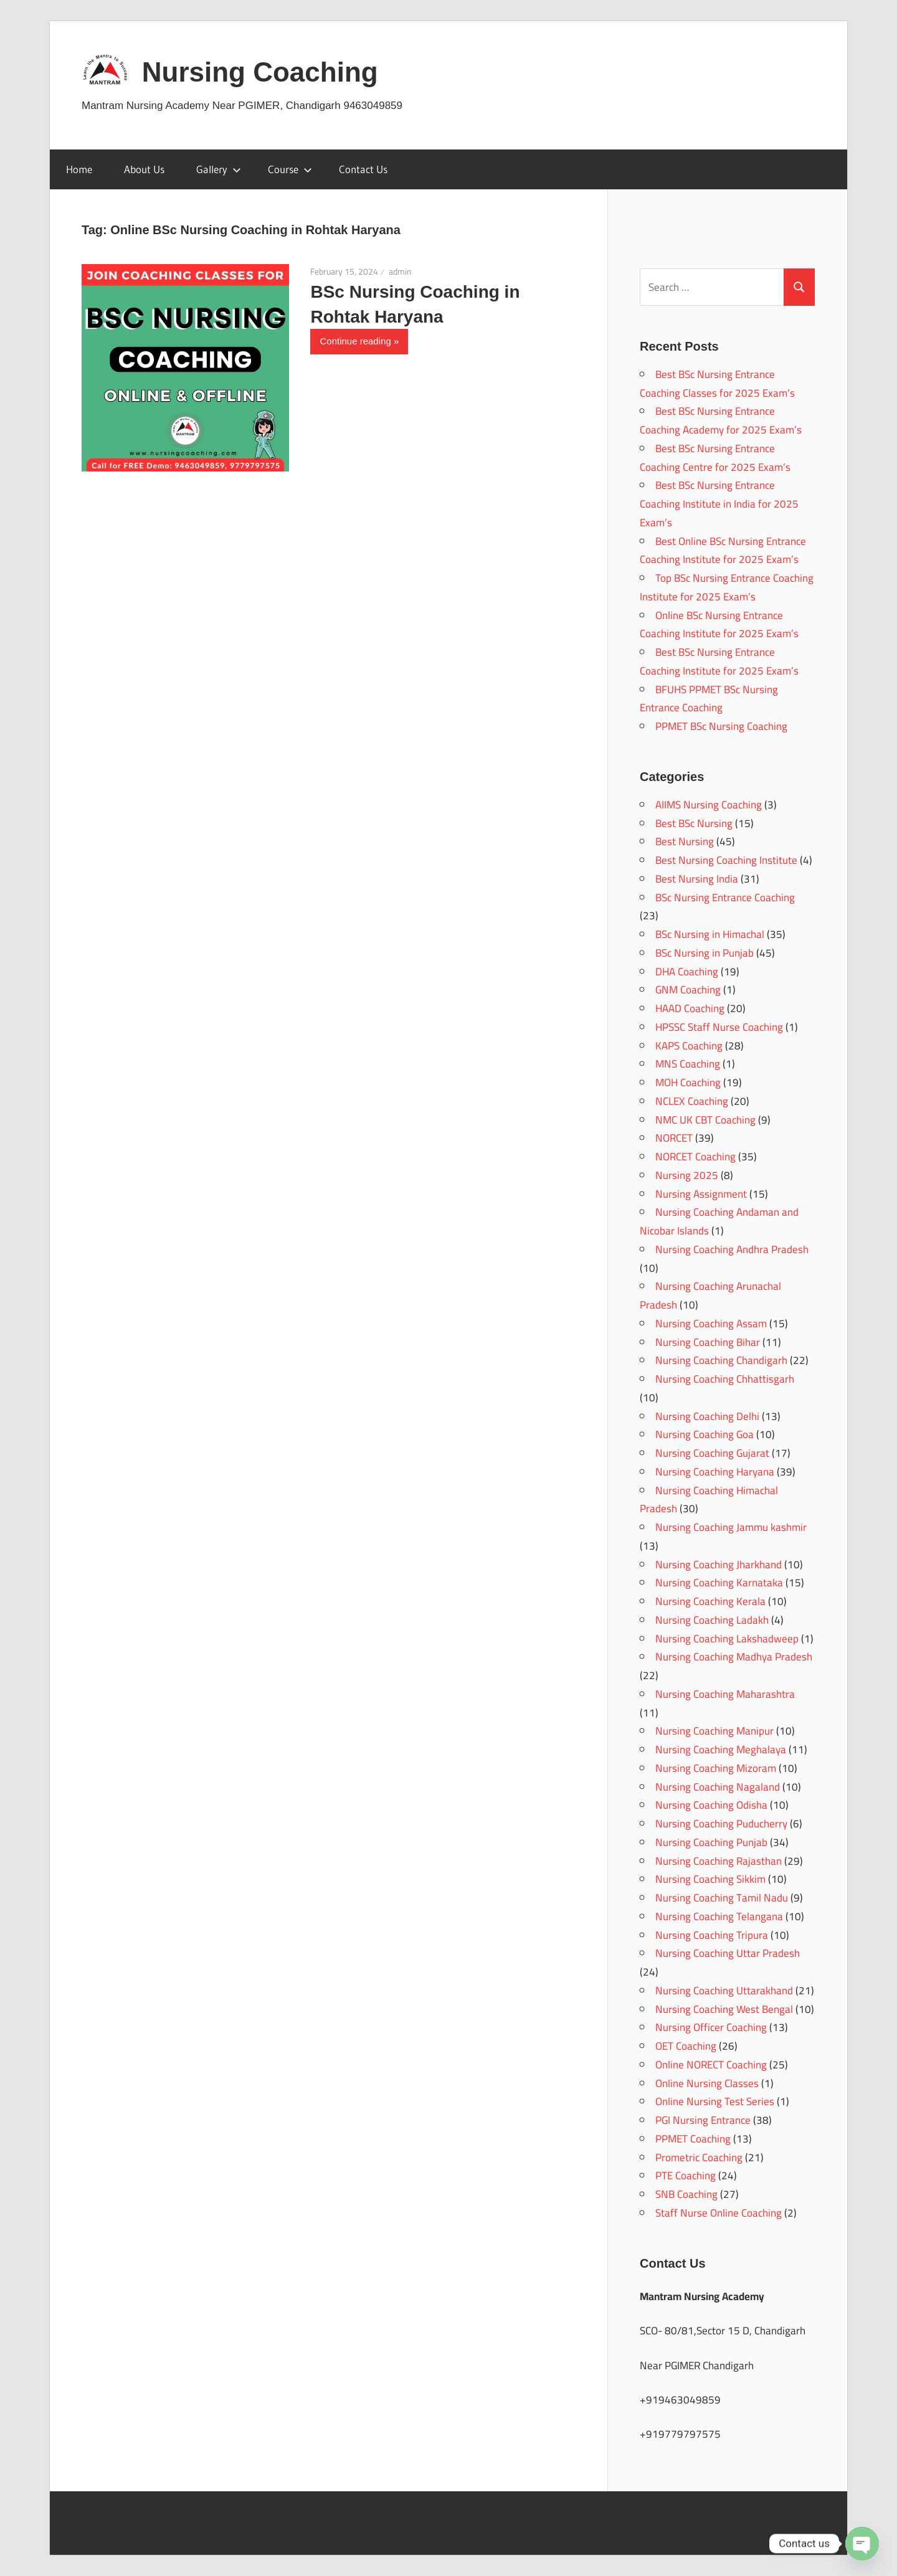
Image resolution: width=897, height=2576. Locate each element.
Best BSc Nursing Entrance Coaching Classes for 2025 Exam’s (717, 383)
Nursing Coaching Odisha (711, 1805)
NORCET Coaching (695, 1157)
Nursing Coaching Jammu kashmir (731, 1527)
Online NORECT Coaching (711, 2065)
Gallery (218, 169)
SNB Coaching (686, 2194)
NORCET (674, 1138)
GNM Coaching (688, 990)
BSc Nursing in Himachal (709, 934)
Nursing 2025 (686, 1175)
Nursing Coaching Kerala (710, 1601)
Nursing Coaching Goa (704, 1434)
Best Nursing (684, 841)
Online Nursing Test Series (714, 2101)
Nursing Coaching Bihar (707, 1342)
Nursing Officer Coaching (711, 2027)
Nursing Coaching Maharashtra (725, 1694)
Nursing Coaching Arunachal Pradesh (710, 1295)
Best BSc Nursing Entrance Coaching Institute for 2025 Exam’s (719, 661)
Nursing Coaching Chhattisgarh (724, 1379)
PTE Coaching (685, 2175)
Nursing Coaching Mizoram (715, 1768)
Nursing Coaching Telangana (719, 1916)
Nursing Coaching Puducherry (721, 1824)
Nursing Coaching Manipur (714, 1731)
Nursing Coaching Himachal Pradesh (709, 1499)
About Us (144, 169)
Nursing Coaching (260, 72)
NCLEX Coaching (691, 1101)
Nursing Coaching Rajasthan (718, 1861)
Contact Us (363, 169)
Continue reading (355, 341)
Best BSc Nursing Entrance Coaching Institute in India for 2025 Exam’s (719, 504)
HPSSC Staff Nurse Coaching (719, 1027)
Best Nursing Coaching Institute (726, 860)
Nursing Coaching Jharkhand (718, 1564)
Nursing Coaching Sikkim (710, 1879)
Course (290, 169)
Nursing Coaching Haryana (714, 1472)
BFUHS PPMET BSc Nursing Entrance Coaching (709, 699)
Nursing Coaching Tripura (711, 1935)
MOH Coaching (688, 1082)
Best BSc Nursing (694, 823)
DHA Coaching (686, 972)
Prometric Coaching (699, 2157)
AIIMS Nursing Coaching (708, 805)
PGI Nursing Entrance (703, 2120)
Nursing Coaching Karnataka (719, 1583)
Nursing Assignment (701, 1194)
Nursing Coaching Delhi (707, 1416)
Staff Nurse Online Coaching (718, 2213)
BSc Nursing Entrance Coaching (725, 897)
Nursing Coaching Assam (711, 1323)
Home (79, 169)
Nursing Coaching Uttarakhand (724, 1991)
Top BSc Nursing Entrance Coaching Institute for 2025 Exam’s (727, 587)
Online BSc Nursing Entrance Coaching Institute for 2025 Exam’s (719, 624)
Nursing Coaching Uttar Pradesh (727, 1953)
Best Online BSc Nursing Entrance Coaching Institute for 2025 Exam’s (723, 550)
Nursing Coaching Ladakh (712, 1620)
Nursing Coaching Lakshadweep (727, 1639)
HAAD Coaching (689, 1008)
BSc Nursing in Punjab (704, 953)
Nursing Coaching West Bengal (724, 2009)
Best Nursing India (696, 879)
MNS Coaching (687, 1064)
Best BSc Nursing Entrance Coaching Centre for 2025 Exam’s (715, 457)
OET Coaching (685, 2046)
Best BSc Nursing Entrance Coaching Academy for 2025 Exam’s (721, 420)
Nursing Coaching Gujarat (712, 1453)
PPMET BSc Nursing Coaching (721, 726)
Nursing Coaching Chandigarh (721, 1360)
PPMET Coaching (693, 2139)
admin (400, 271)
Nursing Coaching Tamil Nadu (721, 1898)
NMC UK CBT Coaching (705, 1120)
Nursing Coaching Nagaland (717, 1787)
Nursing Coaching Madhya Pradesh (733, 1657)
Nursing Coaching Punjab (711, 1842)
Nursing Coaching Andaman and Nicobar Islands (719, 1221)
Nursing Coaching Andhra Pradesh (732, 1249)
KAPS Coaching (689, 1046)
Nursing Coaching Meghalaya (720, 1749)
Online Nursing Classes (707, 2083)
